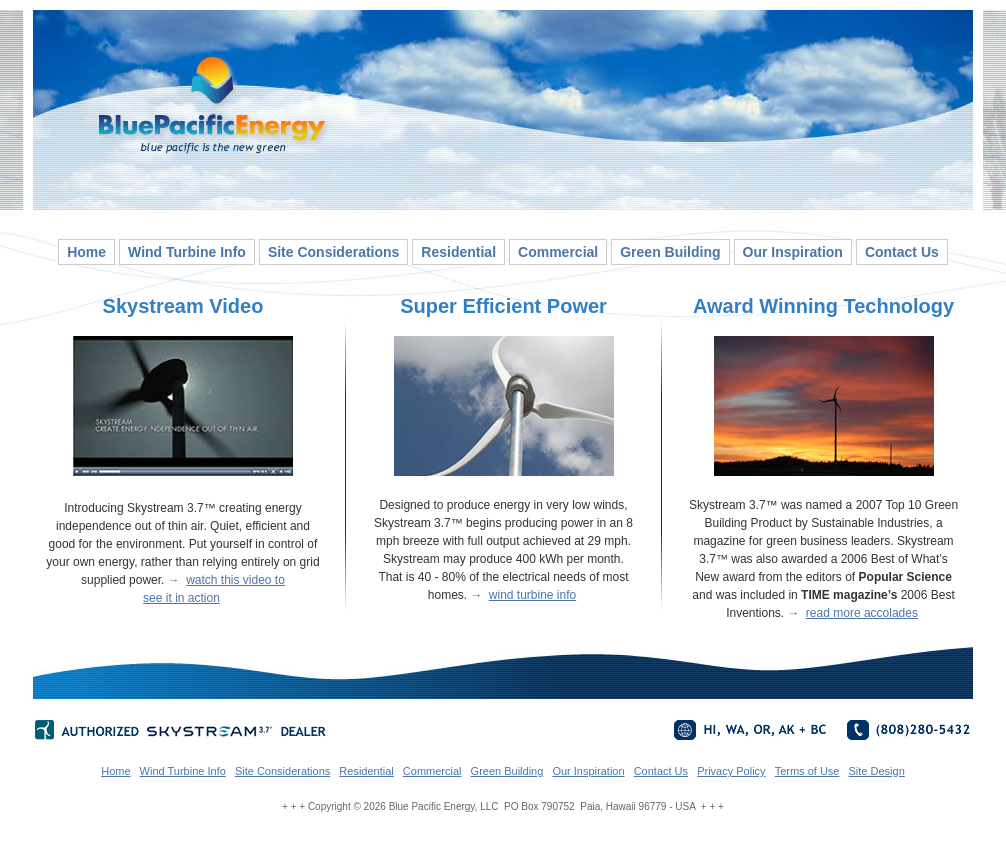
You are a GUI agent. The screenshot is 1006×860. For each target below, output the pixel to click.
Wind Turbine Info (187, 252)
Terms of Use (807, 771)
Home (86, 252)
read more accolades (862, 613)
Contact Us (902, 252)
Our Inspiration (793, 252)
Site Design (877, 771)
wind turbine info (532, 595)
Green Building (670, 252)
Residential (458, 252)
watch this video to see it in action (214, 589)
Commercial (558, 252)
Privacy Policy (731, 771)
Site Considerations (333, 252)
